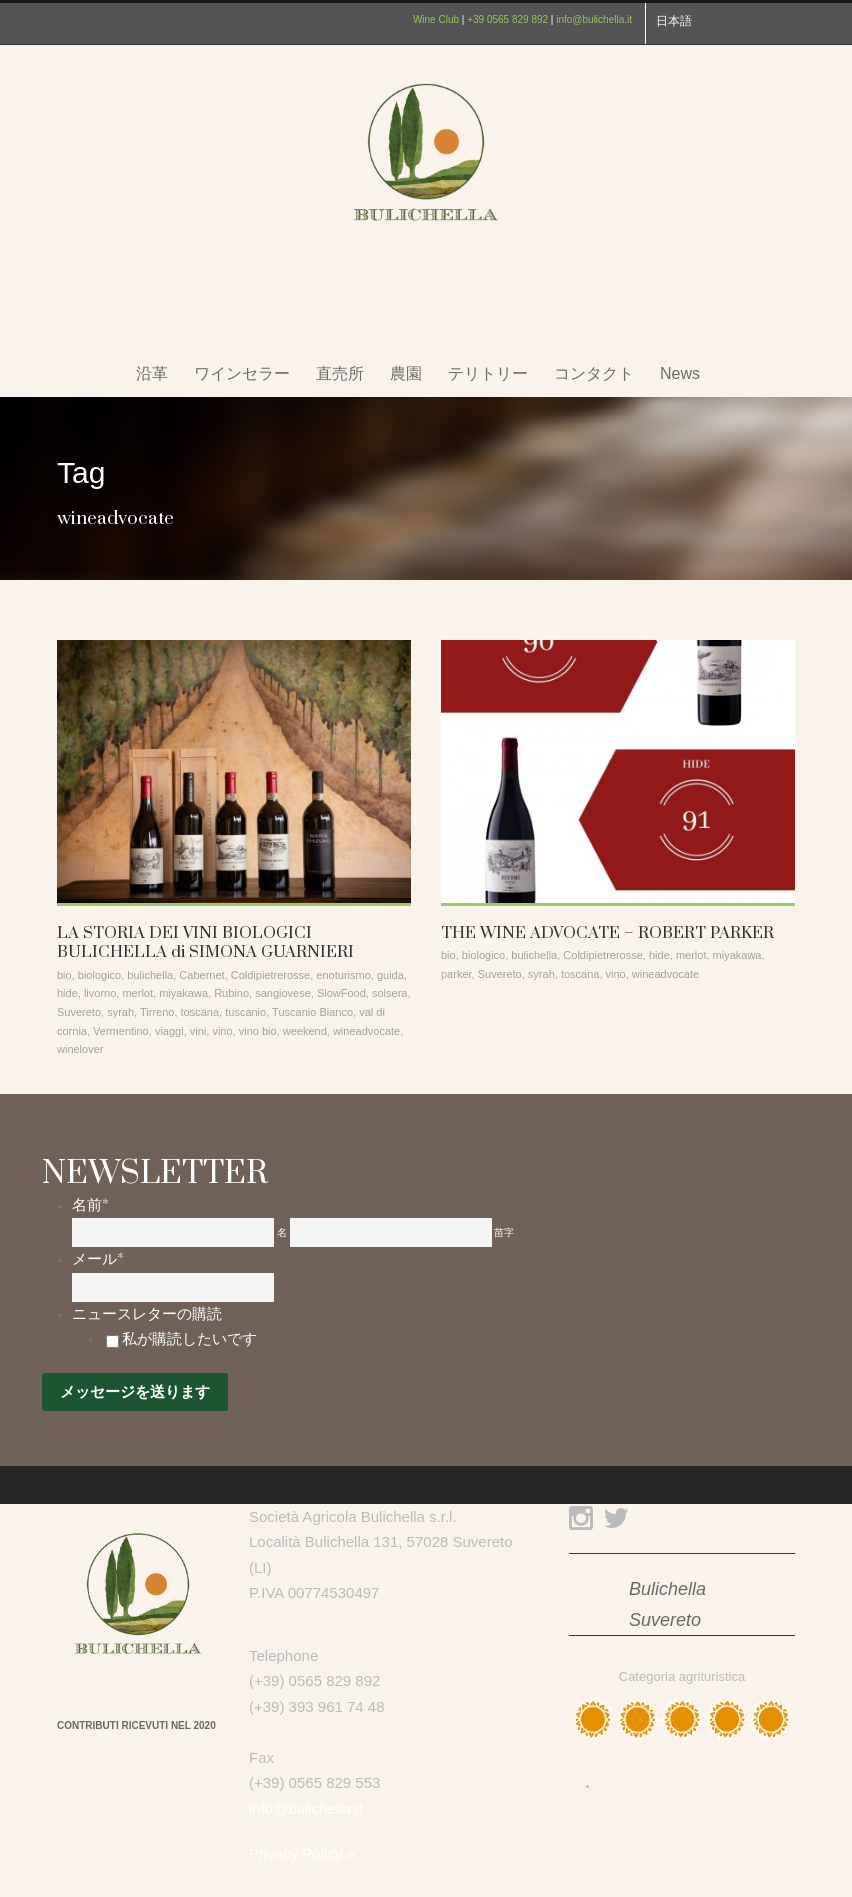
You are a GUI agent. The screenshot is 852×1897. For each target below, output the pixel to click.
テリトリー (488, 373)
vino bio (258, 1031)
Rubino (231, 993)
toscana (200, 1012)
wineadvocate (366, 1031)
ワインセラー (242, 373)
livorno (100, 993)
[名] (173, 1232)
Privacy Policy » (302, 1853)
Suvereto (79, 1012)
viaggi (169, 1031)
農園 (406, 373)
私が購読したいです (189, 1339)
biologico (99, 975)
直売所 (340, 373)
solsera (389, 993)
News (680, 373)
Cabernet (201, 975)
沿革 (152, 373)
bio (64, 975)
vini (198, 1031)
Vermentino (121, 1031)
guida (390, 975)
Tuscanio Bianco (312, 1012)
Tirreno (157, 1012)
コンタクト (594, 373)
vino (222, 1031)
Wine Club (436, 19)
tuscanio (245, 1012)
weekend (305, 1031)
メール (98, 1259)
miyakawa (183, 993)
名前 (90, 1205)
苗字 (504, 1232)
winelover (80, 1049)
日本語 (674, 21)
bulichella (150, 975)
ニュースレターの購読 (147, 1314)
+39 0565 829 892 (507, 19)
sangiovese (283, 993)
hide (67, 993)
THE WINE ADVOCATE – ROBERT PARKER (607, 933)
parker (456, 974)
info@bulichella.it (594, 19)
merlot (137, 993)
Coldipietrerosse (270, 975)
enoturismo (343, 975)
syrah (120, 1012)
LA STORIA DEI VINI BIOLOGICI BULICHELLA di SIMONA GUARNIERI (205, 943)
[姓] (391, 1232)
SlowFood (341, 993)
